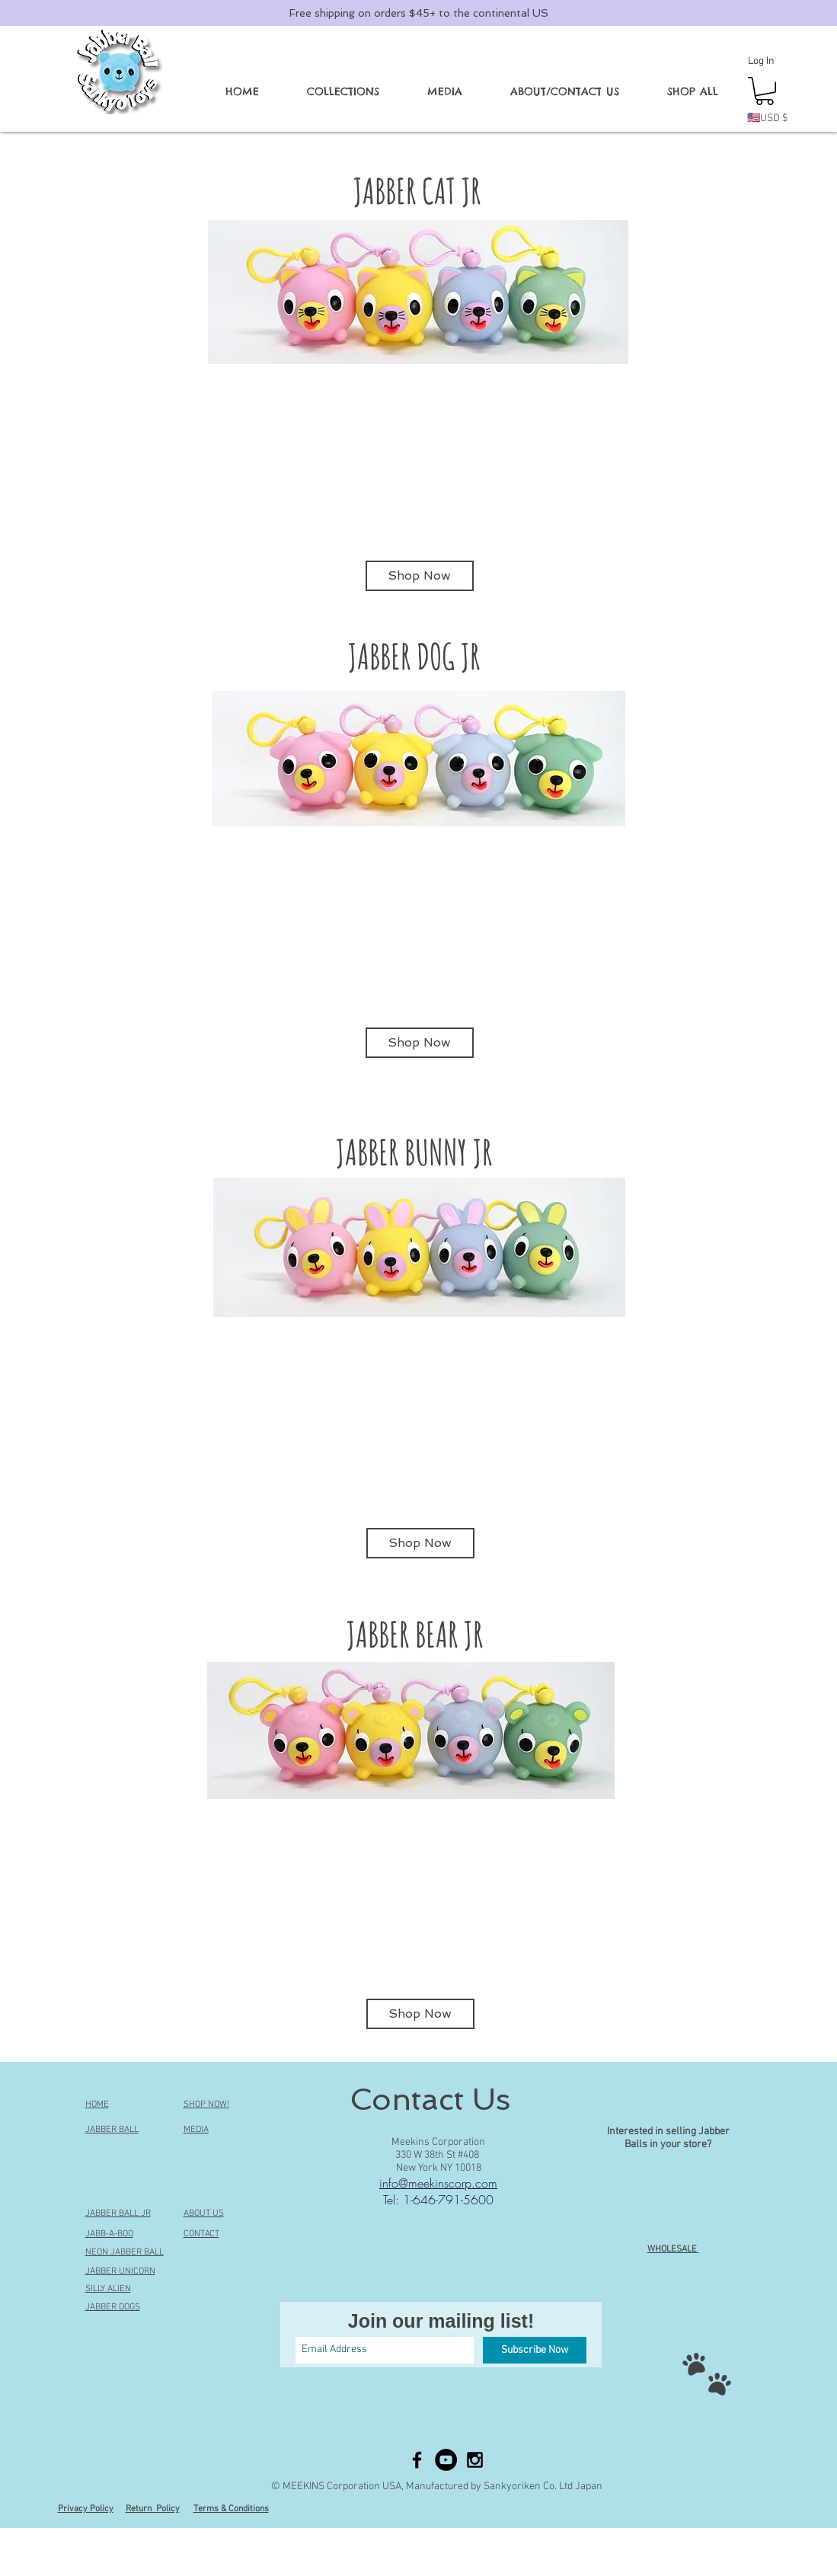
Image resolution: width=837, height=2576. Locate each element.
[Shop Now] (420, 576)
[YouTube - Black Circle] (446, 2460)
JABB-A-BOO (109, 2234)
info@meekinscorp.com (438, 2183)
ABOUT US (204, 2213)
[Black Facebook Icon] (417, 2460)
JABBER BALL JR (118, 2213)
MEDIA (196, 2129)
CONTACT (201, 2234)
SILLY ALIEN (108, 2289)
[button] (343, 91)
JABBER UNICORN (120, 2271)
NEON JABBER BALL (124, 2252)
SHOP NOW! (206, 2104)
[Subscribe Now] (534, 2350)
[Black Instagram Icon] (475, 2460)
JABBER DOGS (112, 2307)
